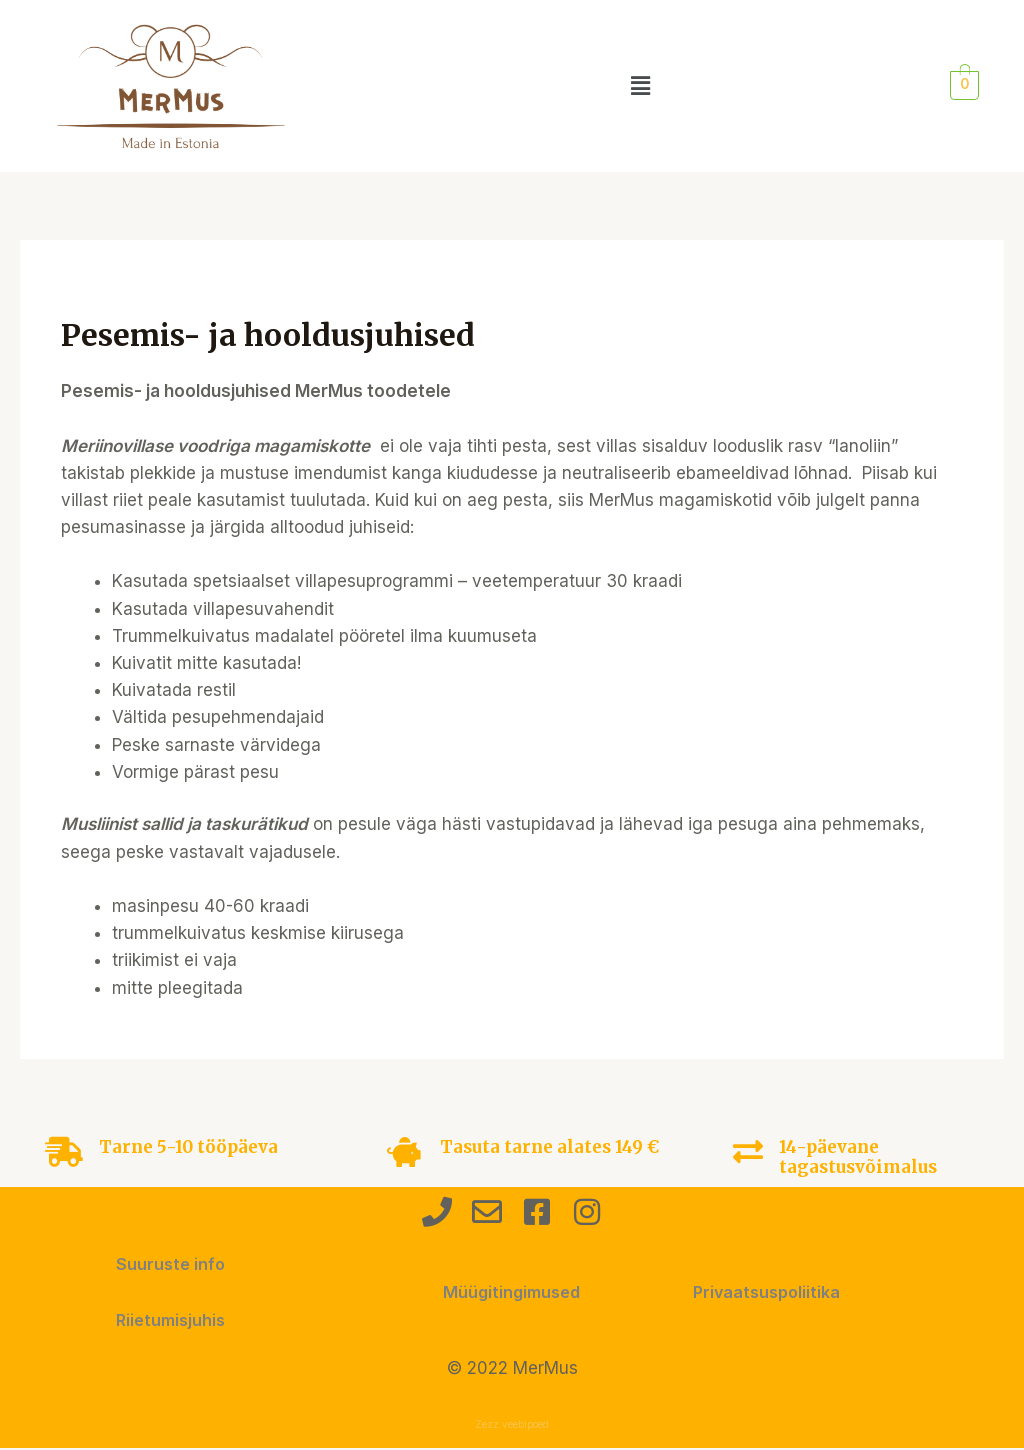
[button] (641, 85)
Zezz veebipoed (512, 1425)
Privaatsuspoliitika (770, 1292)
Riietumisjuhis (170, 1320)
